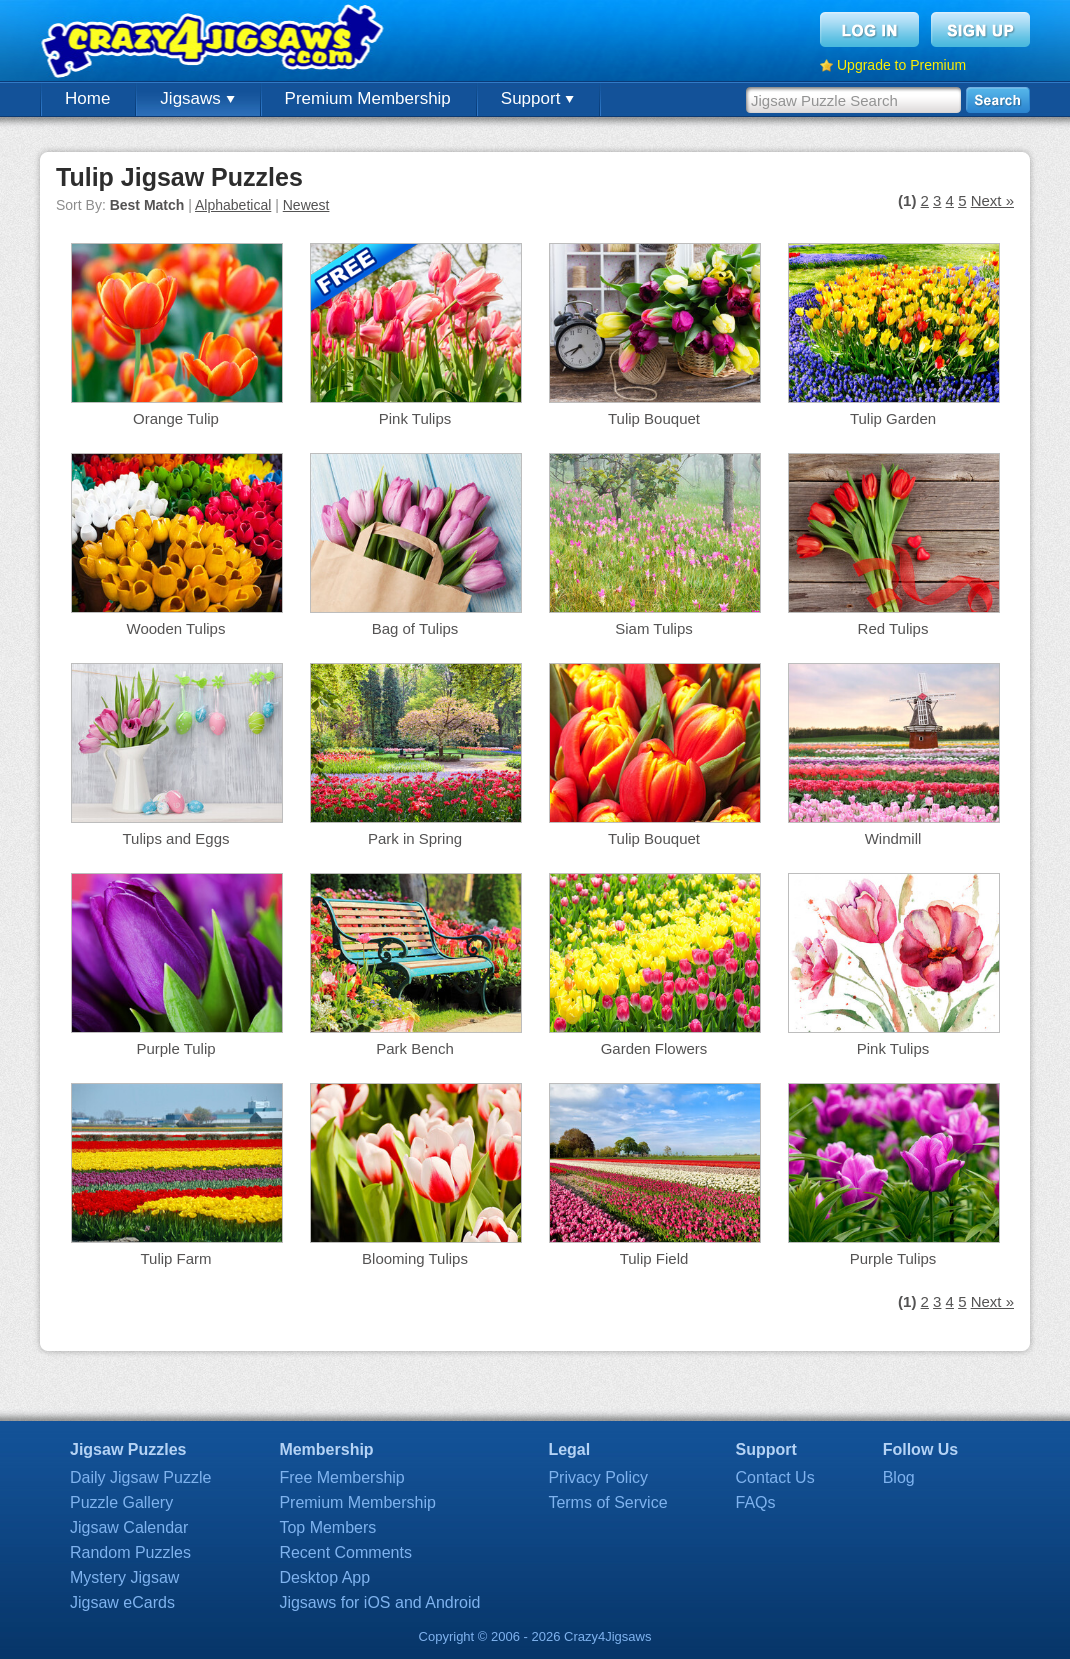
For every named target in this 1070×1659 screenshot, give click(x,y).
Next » (992, 200)
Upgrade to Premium (901, 65)
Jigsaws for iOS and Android (379, 1602)
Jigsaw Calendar (129, 1527)
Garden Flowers (654, 1048)
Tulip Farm (175, 1258)
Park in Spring (415, 838)
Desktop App (324, 1577)
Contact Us (775, 1477)
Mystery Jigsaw (124, 1577)
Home (87, 98)
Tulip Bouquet (654, 418)
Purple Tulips (893, 1258)
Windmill (893, 838)
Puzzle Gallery (121, 1502)
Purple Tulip (175, 1048)
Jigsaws (197, 98)
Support (537, 98)
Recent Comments (345, 1552)
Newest (306, 205)
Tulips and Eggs (175, 838)
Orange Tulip (176, 418)
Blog (899, 1477)
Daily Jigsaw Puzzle (140, 1477)
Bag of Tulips (415, 628)
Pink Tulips (415, 418)
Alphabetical (233, 205)
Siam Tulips (654, 628)
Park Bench (415, 1048)
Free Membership (341, 1477)
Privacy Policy (598, 1477)
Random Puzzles (130, 1552)
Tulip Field (654, 1258)
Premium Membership (368, 98)
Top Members (327, 1527)
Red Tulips (893, 628)
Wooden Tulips (176, 628)
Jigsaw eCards (122, 1602)
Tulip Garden (893, 418)
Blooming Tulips (415, 1258)
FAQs (756, 1502)
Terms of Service (607, 1502)
